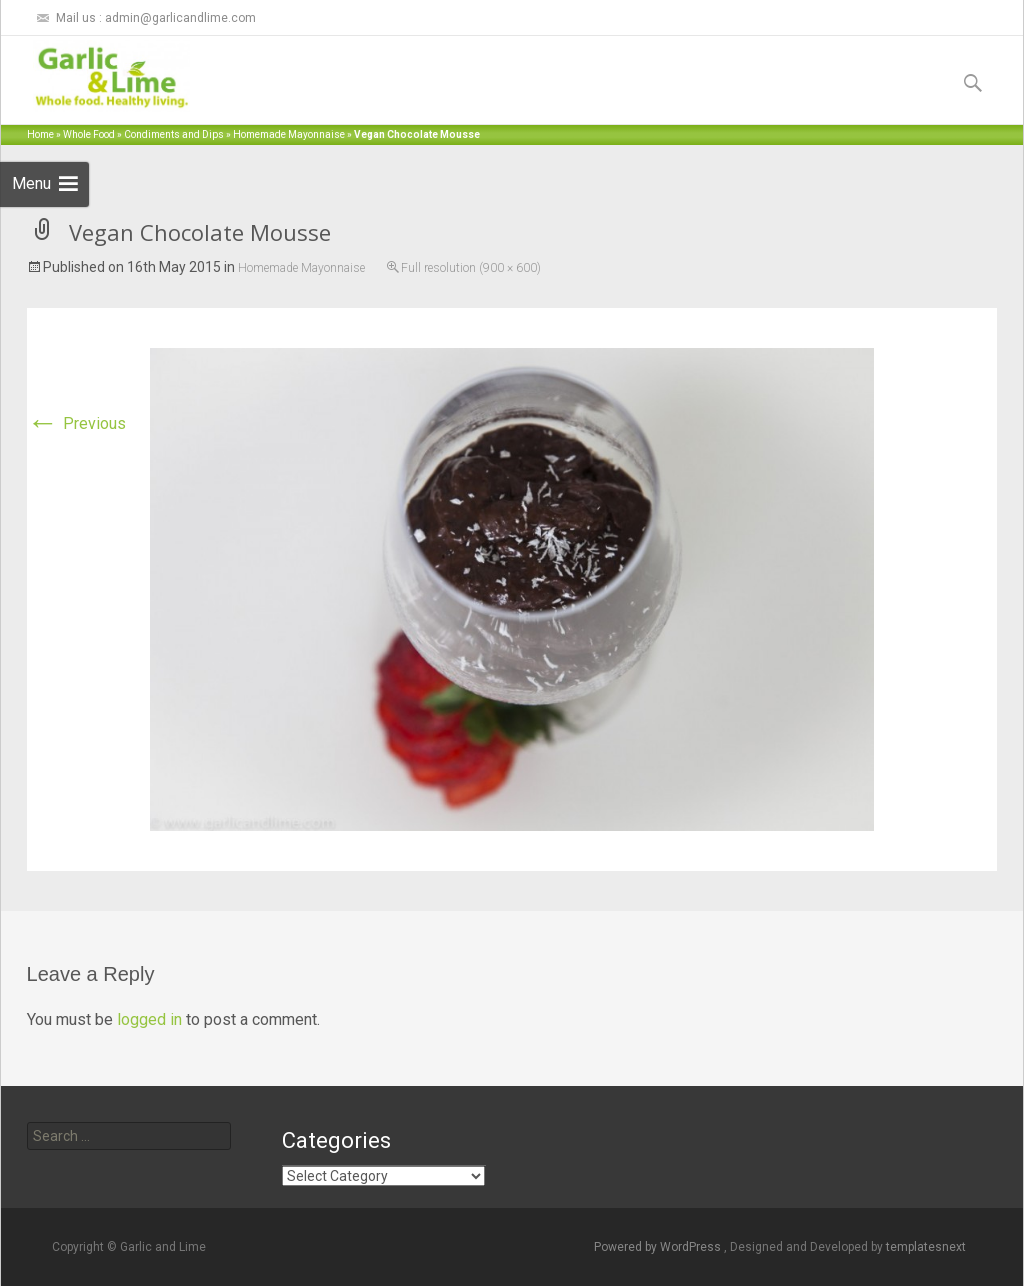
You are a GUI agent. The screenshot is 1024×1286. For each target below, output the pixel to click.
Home (40, 134)
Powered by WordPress (659, 1247)
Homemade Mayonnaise (289, 134)
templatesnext (926, 1247)
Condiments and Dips (174, 134)
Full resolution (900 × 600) (471, 268)
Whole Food (89, 134)
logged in (149, 1019)
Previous (76, 423)
